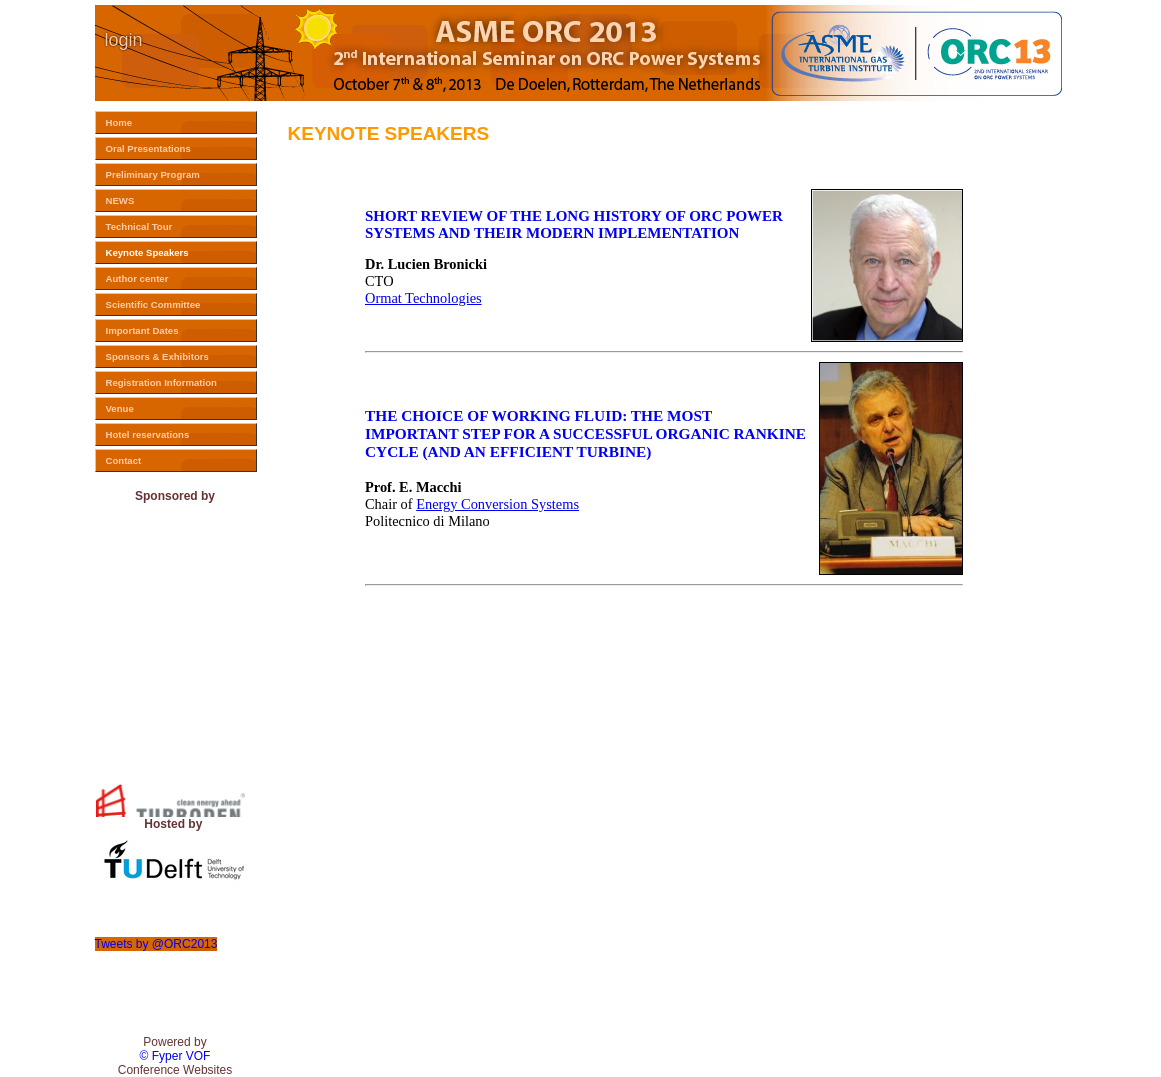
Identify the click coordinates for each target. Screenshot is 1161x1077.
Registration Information (161, 382)
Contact (124, 460)
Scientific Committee (153, 304)
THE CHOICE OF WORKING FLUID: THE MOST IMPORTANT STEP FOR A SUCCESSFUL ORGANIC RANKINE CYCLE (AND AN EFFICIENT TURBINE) (585, 433)
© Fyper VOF (175, 1056)
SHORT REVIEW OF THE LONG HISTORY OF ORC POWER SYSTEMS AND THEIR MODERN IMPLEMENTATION (574, 224)
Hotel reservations (148, 434)
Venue (120, 408)
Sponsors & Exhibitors (157, 356)
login (124, 40)
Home (119, 122)
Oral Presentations (148, 148)
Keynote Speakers (147, 252)
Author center (137, 278)
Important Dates (142, 330)
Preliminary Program (153, 174)
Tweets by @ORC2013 (156, 944)
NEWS (120, 200)
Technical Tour (139, 226)
